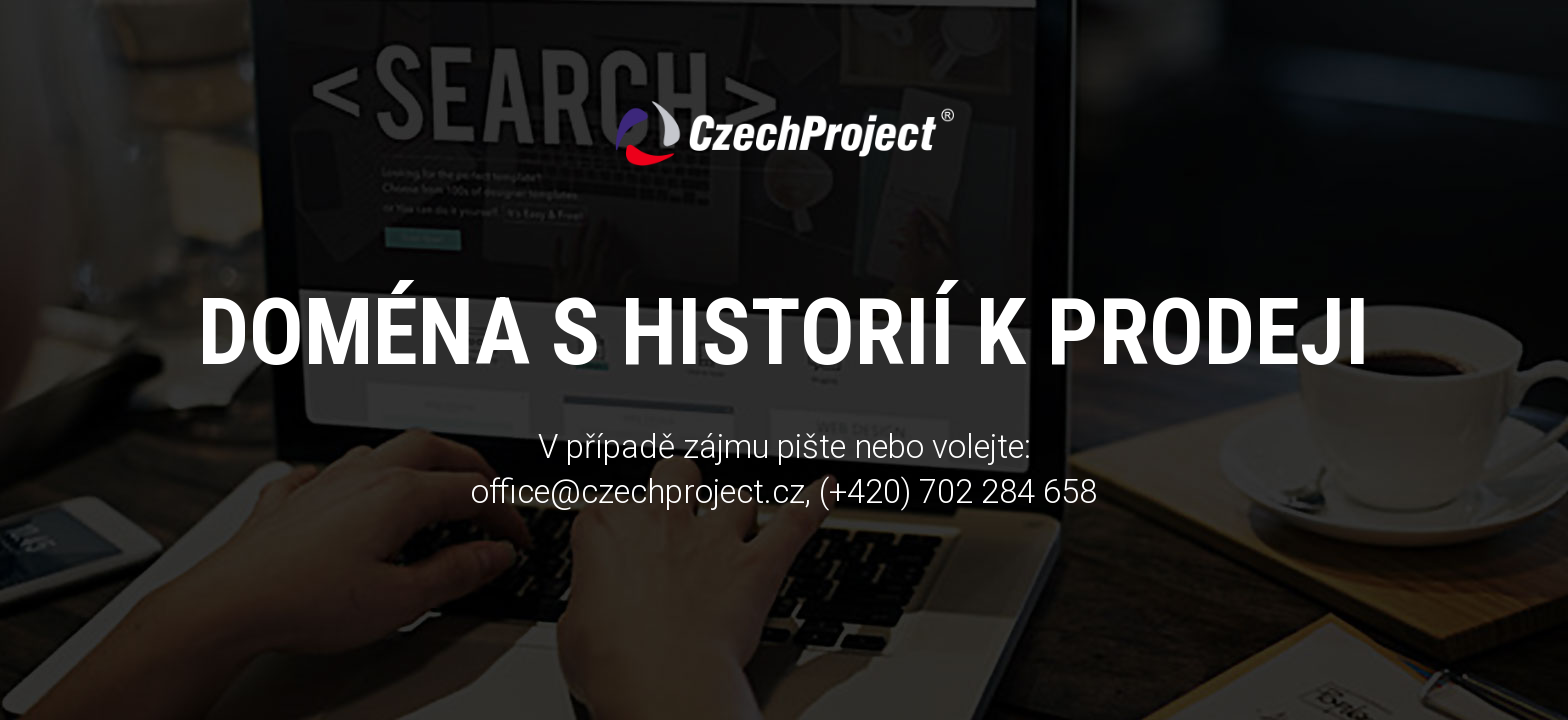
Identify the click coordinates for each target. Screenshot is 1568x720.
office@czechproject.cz (638, 491)
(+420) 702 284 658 (958, 491)
